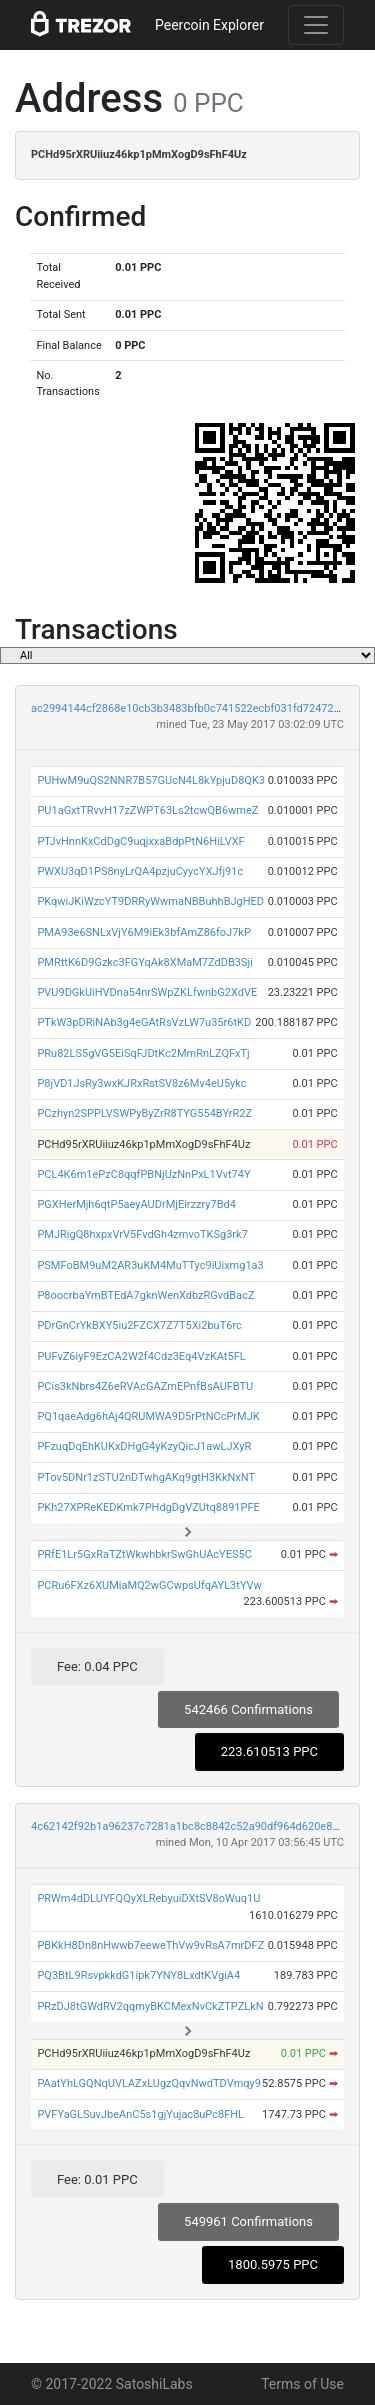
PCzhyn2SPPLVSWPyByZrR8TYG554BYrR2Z (144, 1113)
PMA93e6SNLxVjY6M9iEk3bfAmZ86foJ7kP (144, 932)
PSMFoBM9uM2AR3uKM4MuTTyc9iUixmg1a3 (150, 1265)
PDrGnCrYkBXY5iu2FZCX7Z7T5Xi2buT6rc (139, 1325)
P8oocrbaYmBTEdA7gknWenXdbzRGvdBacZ (145, 1295)
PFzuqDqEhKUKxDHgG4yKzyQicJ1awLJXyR (144, 1446)
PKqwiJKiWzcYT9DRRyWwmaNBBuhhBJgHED (150, 901)
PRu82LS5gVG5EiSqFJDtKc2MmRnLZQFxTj (143, 1053)
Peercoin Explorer (209, 25)
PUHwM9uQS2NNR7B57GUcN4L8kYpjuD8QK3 (151, 780)
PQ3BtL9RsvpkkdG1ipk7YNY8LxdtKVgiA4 (138, 1975)
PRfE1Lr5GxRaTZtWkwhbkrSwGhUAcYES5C (144, 1554)
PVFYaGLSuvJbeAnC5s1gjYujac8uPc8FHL (140, 2114)
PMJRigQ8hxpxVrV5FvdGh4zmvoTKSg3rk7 (142, 1234)
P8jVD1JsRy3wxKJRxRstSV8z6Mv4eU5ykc (141, 1083)
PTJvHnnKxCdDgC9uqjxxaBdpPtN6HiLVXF (140, 841)
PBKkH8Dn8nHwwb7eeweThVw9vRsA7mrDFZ (150, 1945)
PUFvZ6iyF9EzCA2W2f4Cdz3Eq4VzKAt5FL (141, 1356)
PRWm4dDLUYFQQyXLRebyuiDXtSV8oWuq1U (148, 1898)
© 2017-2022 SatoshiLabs (112, 2384)
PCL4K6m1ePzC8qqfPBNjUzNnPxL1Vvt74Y (143, 1174)
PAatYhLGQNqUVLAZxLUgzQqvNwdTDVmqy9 (149, 2083)
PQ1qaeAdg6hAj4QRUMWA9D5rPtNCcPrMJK (148, 1416)
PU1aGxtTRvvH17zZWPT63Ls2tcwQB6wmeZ (147, 810)
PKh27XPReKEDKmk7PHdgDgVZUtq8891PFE (148, 1507)
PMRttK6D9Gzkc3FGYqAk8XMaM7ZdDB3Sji (144, 962)
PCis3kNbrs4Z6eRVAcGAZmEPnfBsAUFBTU (145, 1386)
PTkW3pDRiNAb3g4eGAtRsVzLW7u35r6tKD (144, 1022)
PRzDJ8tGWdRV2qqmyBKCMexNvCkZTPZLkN (150, 2006)
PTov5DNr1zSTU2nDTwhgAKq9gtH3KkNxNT (146, 1477)
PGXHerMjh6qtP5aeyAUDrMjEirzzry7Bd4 (136, 1204)
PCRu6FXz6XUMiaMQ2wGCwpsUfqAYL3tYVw (149, 1585)
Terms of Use (302, 2384)
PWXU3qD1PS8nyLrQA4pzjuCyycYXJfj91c (140, 871)
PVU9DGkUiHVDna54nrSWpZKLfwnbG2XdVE (147, 992)
